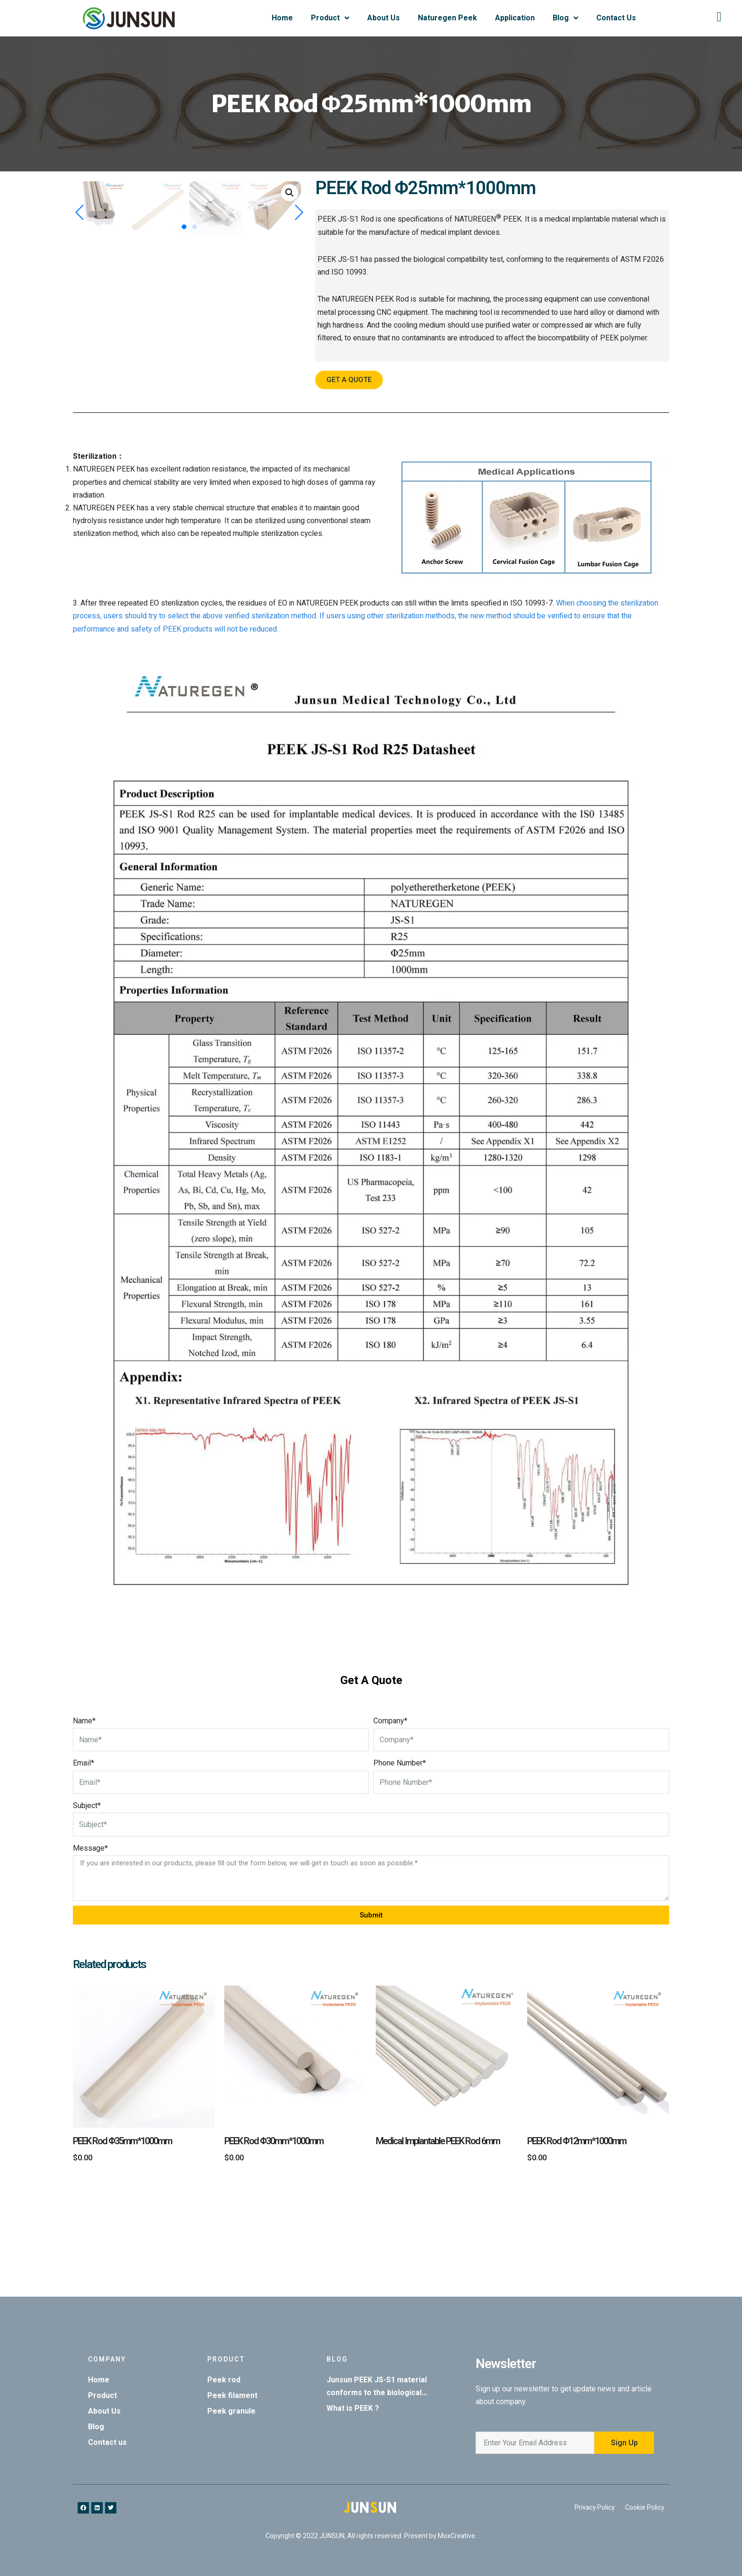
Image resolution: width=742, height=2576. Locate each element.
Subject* (87, 1905)
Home (282, 18)
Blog (565, 18)
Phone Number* (399, 1863)
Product (330, 18)
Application (515, 18)
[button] (184, 459)
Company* (390, 1821)
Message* (90, 1947)
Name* (84, 1821)
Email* (83, 1863)
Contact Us (616, 18)
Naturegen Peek (447, 18)
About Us (383, 18)
